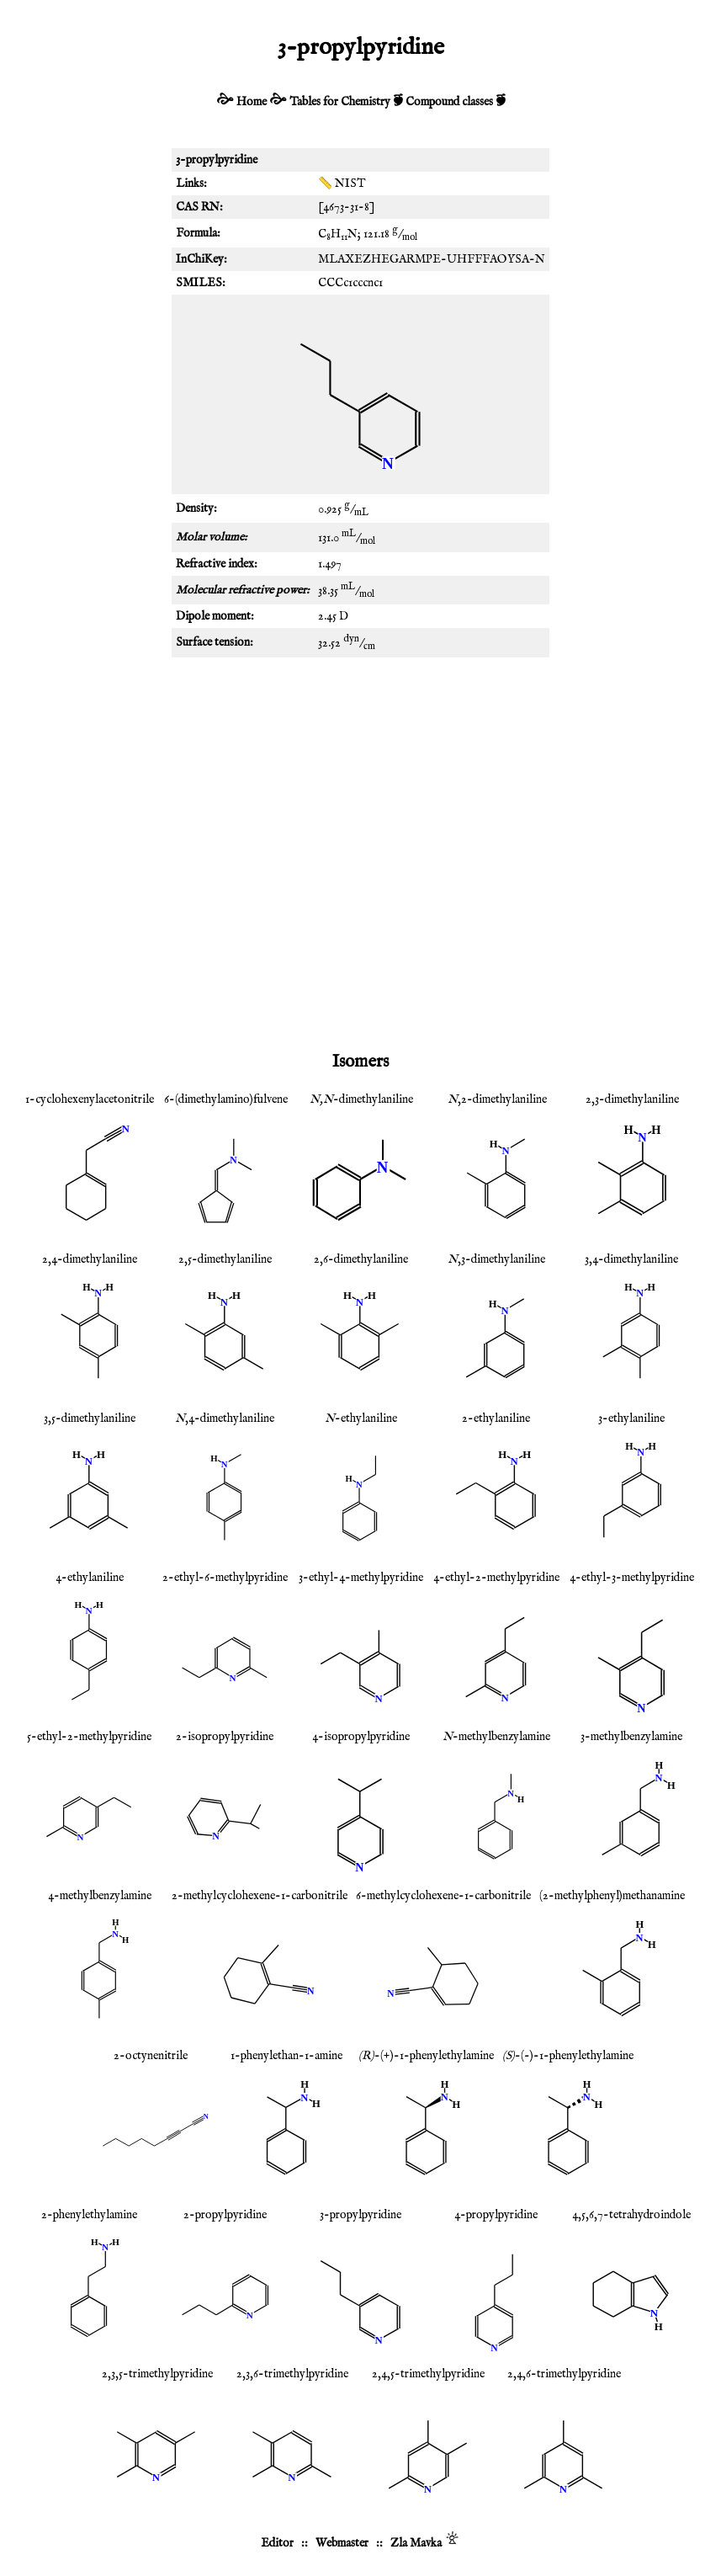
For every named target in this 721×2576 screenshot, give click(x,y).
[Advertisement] (360, 800)
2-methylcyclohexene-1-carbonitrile (259, 1895)
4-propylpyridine (496, 2214)
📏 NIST (342, 183)
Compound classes (449, 101)
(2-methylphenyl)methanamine (612, 1895)
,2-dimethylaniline (497, 1099)
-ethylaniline (361, 1418)
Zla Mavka (416, 2543)
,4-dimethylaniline (224, 1418)
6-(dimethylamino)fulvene (226, 1099)
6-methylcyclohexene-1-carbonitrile (443, 1895)
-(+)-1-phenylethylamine (426, 2055)
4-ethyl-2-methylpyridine (496, 1577)
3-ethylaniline (631, 1418)
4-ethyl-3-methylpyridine (632, 1577)
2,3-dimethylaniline (632, 1099)
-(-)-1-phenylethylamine (568, 2055)
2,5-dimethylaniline (225, 1259)
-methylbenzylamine (496, 1736)
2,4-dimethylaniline (89, 1259)
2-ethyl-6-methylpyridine (225, 1577)
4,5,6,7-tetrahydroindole (631, 2214)
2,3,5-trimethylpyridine (157, 2374)
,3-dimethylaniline (496, 1259)
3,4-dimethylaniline (631, 1259)
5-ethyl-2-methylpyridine (89, 1736)
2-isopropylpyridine (224, 1736)
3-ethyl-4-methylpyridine (361, 1577)
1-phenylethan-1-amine (286, 2055)
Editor (277, 2543)
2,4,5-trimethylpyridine (428, 2374)
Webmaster (341, 2543)
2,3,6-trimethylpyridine (292, 2374)
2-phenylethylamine (89, 2214)
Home (251, 101)
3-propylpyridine (360, 2214)
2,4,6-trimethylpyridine (564, 2374)
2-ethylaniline (496, 1418)
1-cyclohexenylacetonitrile (89, 1099)
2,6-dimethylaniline (361, 1259)
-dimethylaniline (361, 1099)
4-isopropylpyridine (361, 1736)
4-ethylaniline (90, 1577)
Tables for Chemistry (339, 101)
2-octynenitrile (151, 2055)
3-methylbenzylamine (631, 1736)
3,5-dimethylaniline (89, 1418)
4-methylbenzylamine (99, 1895)
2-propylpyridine (225, 2214)
